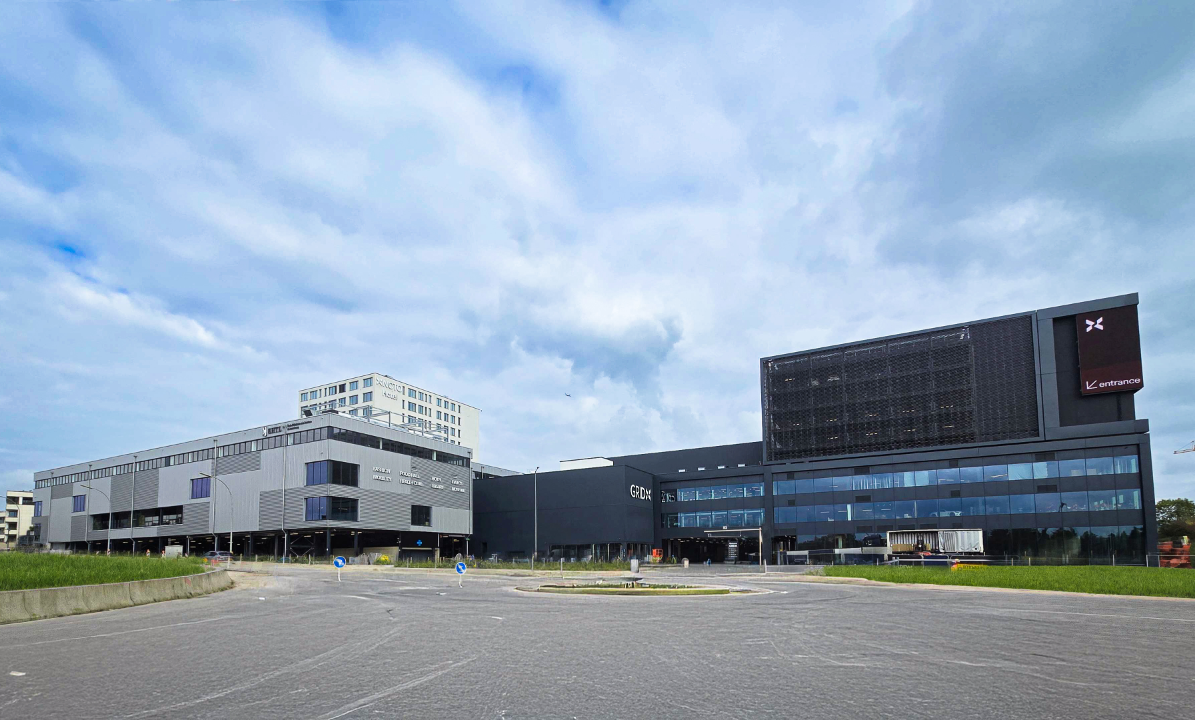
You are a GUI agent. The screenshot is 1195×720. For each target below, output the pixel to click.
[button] (597, 360)
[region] (597, 360)
